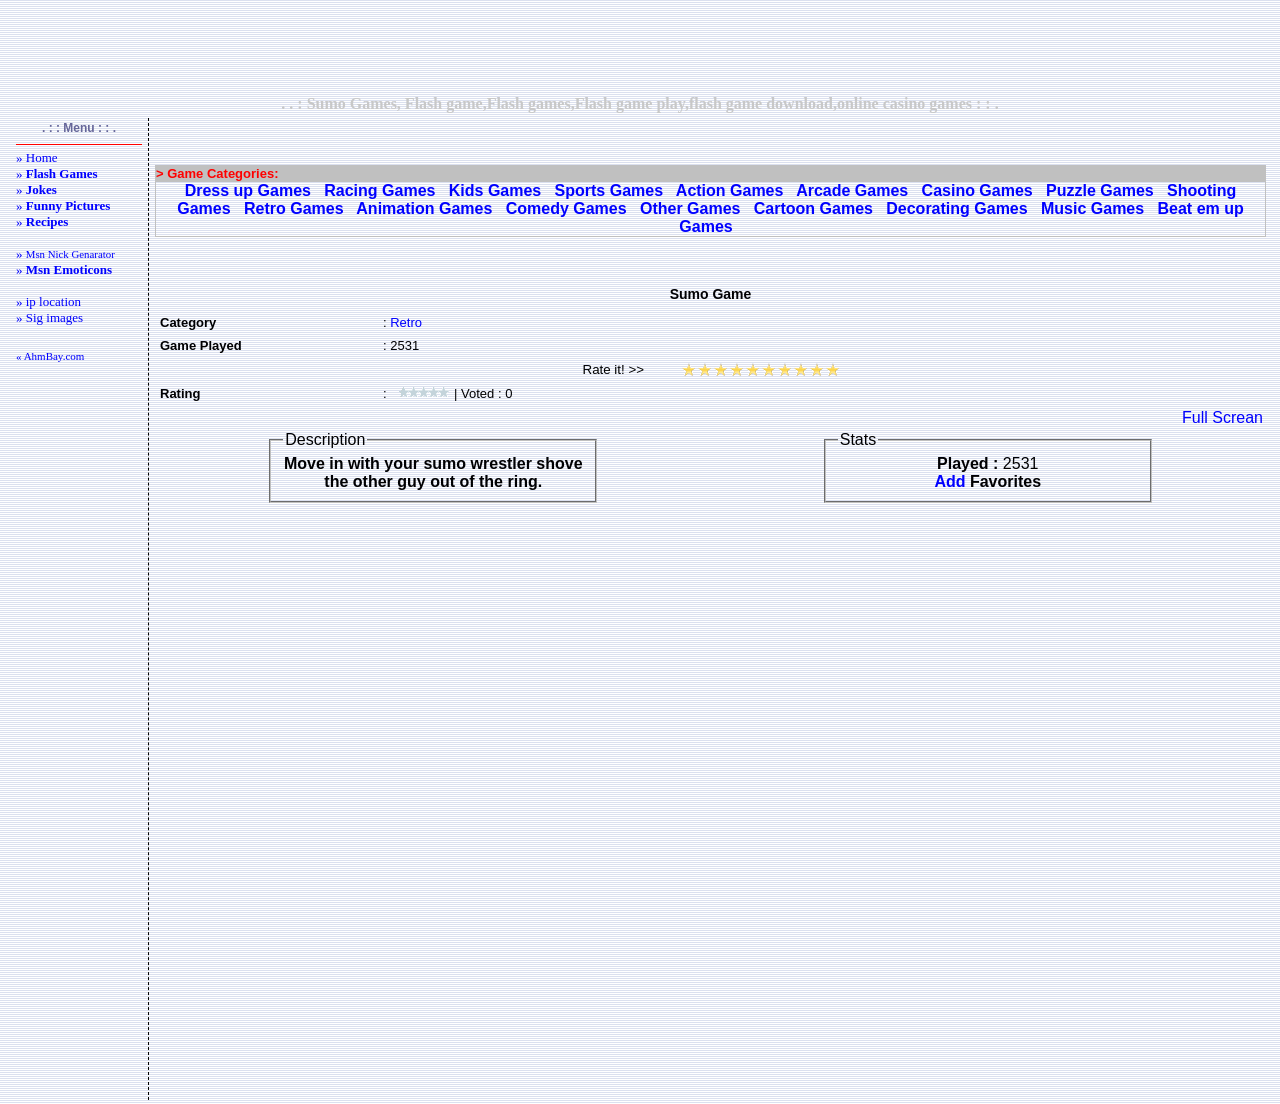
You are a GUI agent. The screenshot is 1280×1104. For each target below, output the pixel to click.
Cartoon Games (813, 208)
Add (949, 481)
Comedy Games (566, 208)
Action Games (730, 190)
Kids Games (495, 190)
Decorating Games (956, 208)
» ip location (48, 301)
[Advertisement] (640, 47)
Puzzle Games (1100, 190)
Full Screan (1222, 417)
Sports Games (609, 190)
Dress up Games (248, 190)
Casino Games (977, 190)
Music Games (1092, 208)
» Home (37, 157)
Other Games (690, 208)
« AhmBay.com (50, 356)
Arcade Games (852, 190)
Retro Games (294, 208)
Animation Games (424, 208)
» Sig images (49, 317)
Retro (406, 322)
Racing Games (379, 190)
